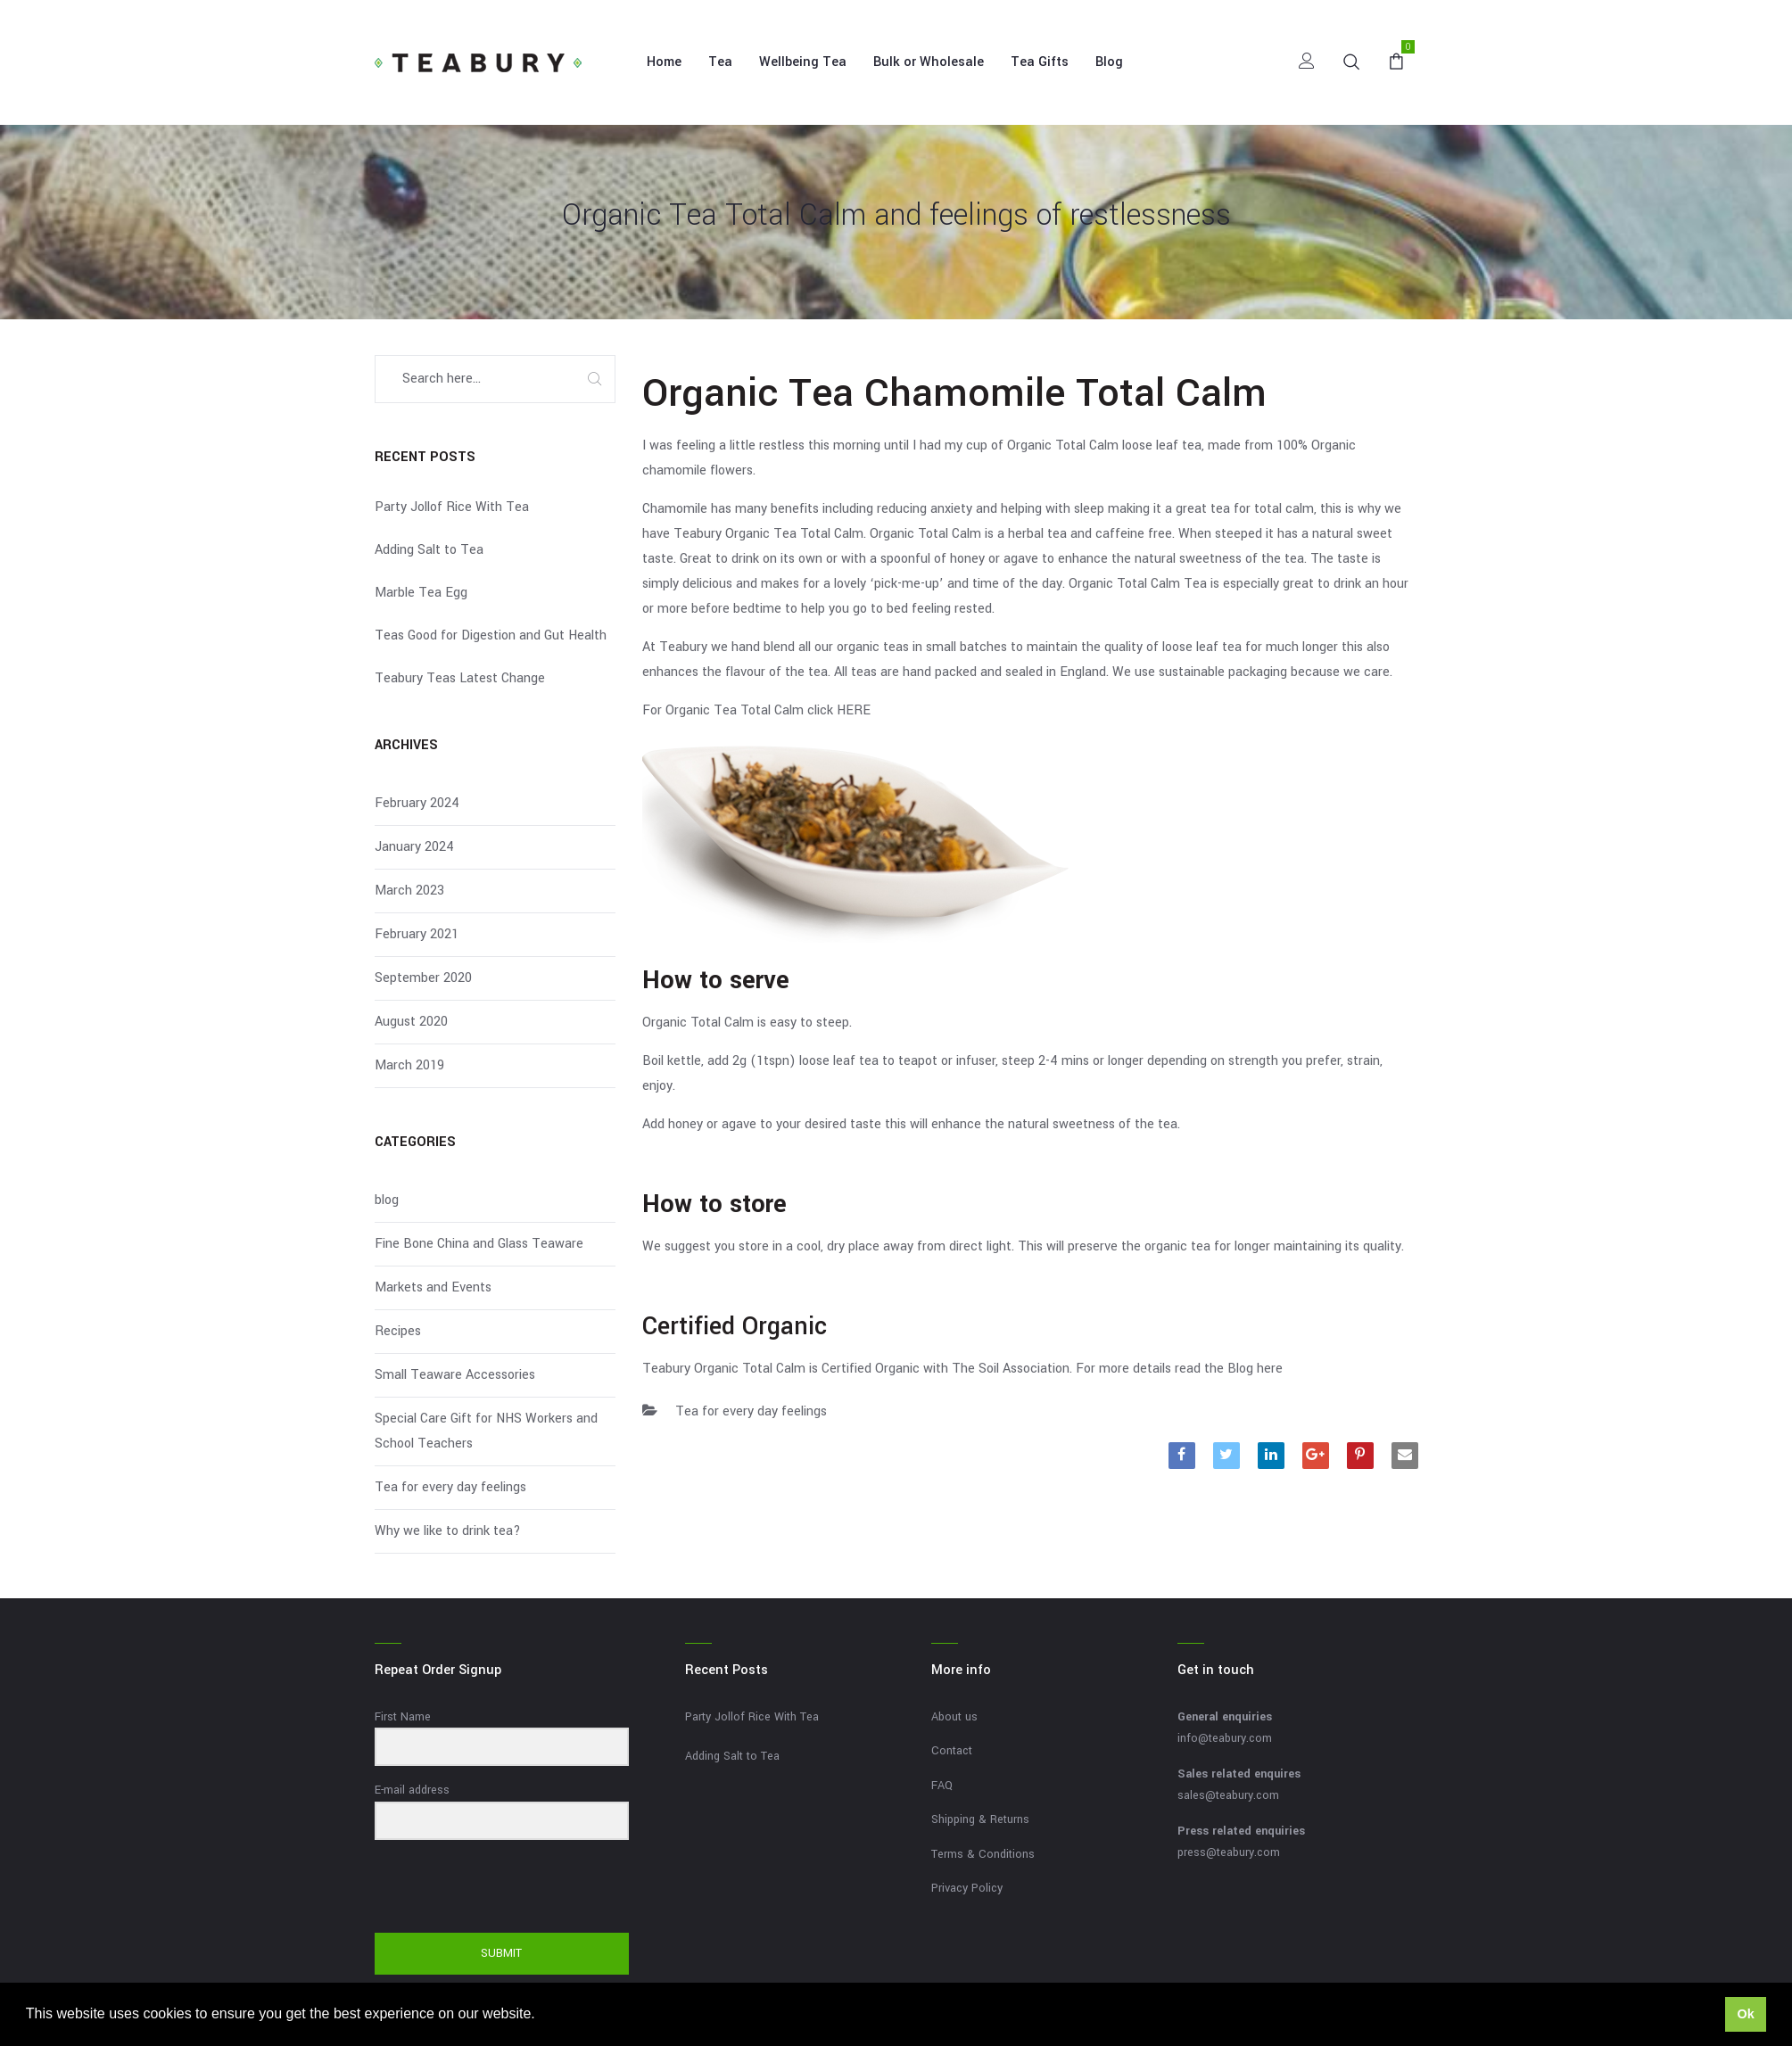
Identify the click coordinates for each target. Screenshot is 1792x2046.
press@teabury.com (1228, 1852)
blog (387, 1200)
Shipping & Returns (980, 1819)
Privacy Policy (967, 1888)
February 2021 (416, 934)
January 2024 (414, 846)
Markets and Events (433, 1287)
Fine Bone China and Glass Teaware (479, 1243)
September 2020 (423, 978)
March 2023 (409, 890)
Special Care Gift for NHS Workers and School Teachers (486, 1431)
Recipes (398, 1331)
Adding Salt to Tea (429, 549)
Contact (951, 1751)
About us (954, 1717)
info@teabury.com (1224, 1738)
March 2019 (409, 1065)
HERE (854, 710)
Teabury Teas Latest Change (460, 678)
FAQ (942, 1786)
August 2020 (411, 1021)
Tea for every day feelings (751, 1411)
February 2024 (417, 803)
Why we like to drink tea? (448, 1531)
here (1270, 1368)
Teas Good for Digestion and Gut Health (491, 635)
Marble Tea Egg (421, 592)
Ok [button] (1745, 2014)
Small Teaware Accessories (455, 1374)
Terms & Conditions (983, 1854)
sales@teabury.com (1228, 1795)
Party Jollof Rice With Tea (452, 507)
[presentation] (484, 1888)
